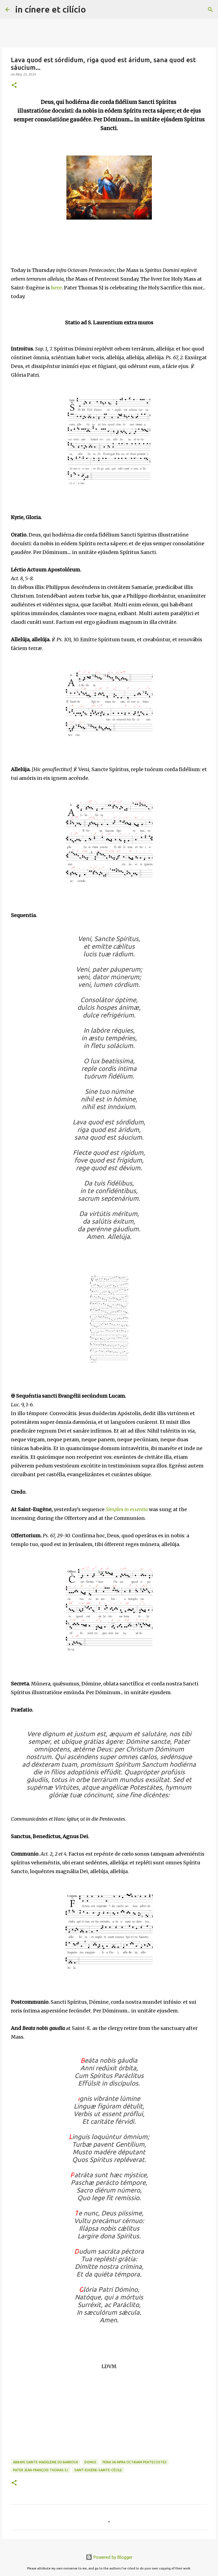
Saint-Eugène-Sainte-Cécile (98, 2470)
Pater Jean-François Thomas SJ (40, 2470)
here (56, 287)
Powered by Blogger (109, 2557)
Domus (90, 2462)
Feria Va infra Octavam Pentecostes (135, 2462)
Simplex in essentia (127, 1509)
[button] (14, 85)
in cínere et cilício (50, 9)
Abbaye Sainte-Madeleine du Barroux (45, 2462)
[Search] (93, 9)
